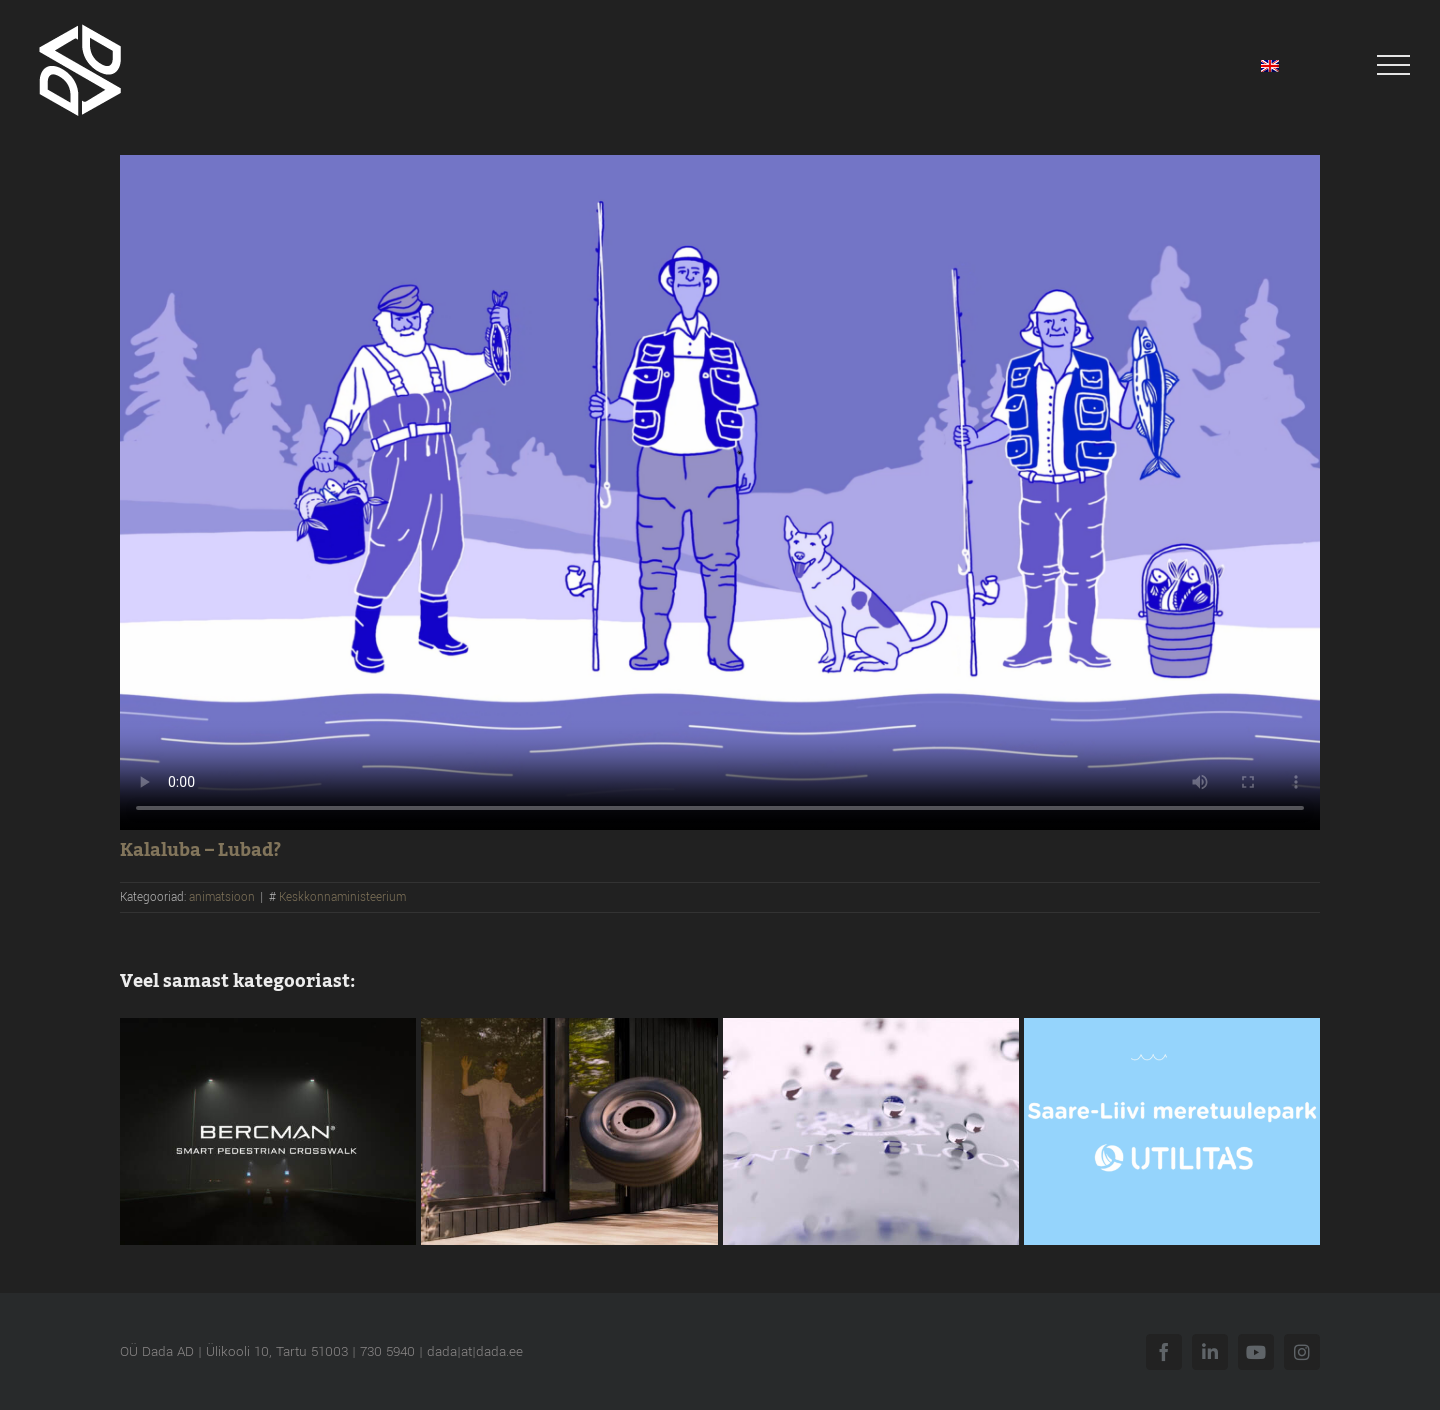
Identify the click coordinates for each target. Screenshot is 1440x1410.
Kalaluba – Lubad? (200, 850)
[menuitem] (1270, 65)
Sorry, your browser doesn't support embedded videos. (720, 492)
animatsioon (222, 897)
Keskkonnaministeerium (342, 897)
